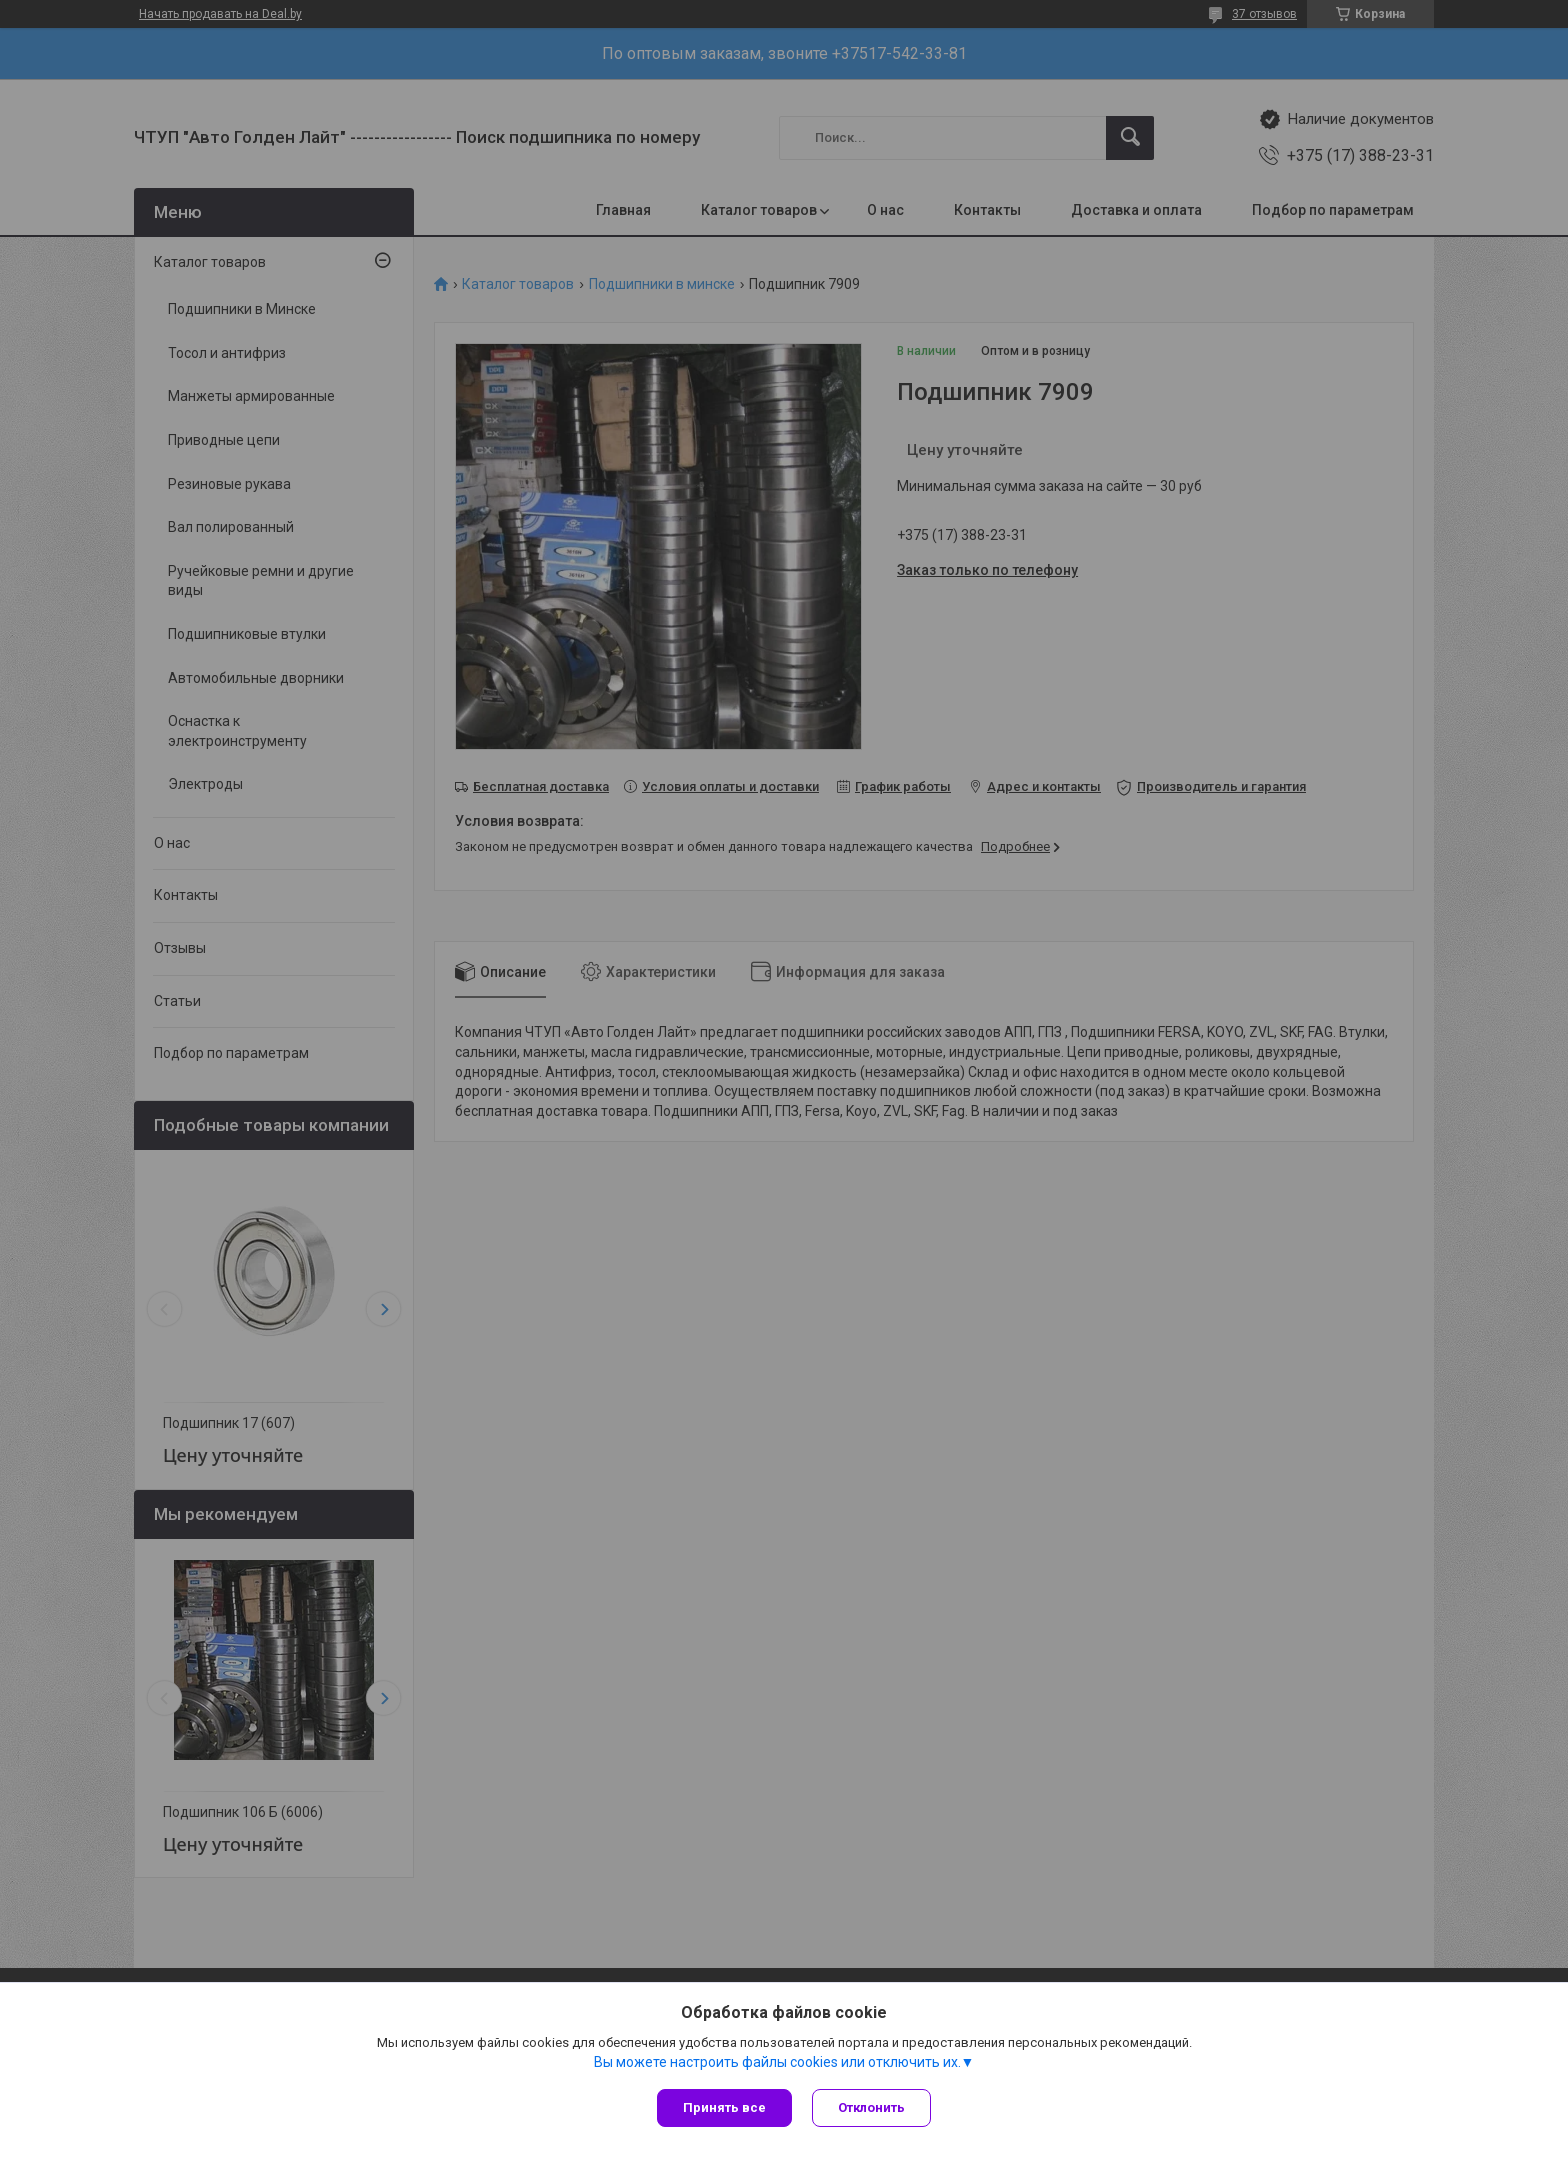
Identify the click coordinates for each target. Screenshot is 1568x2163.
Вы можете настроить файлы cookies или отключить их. (777, 2062)
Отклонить (871, 2107)
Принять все (724, 2107)
